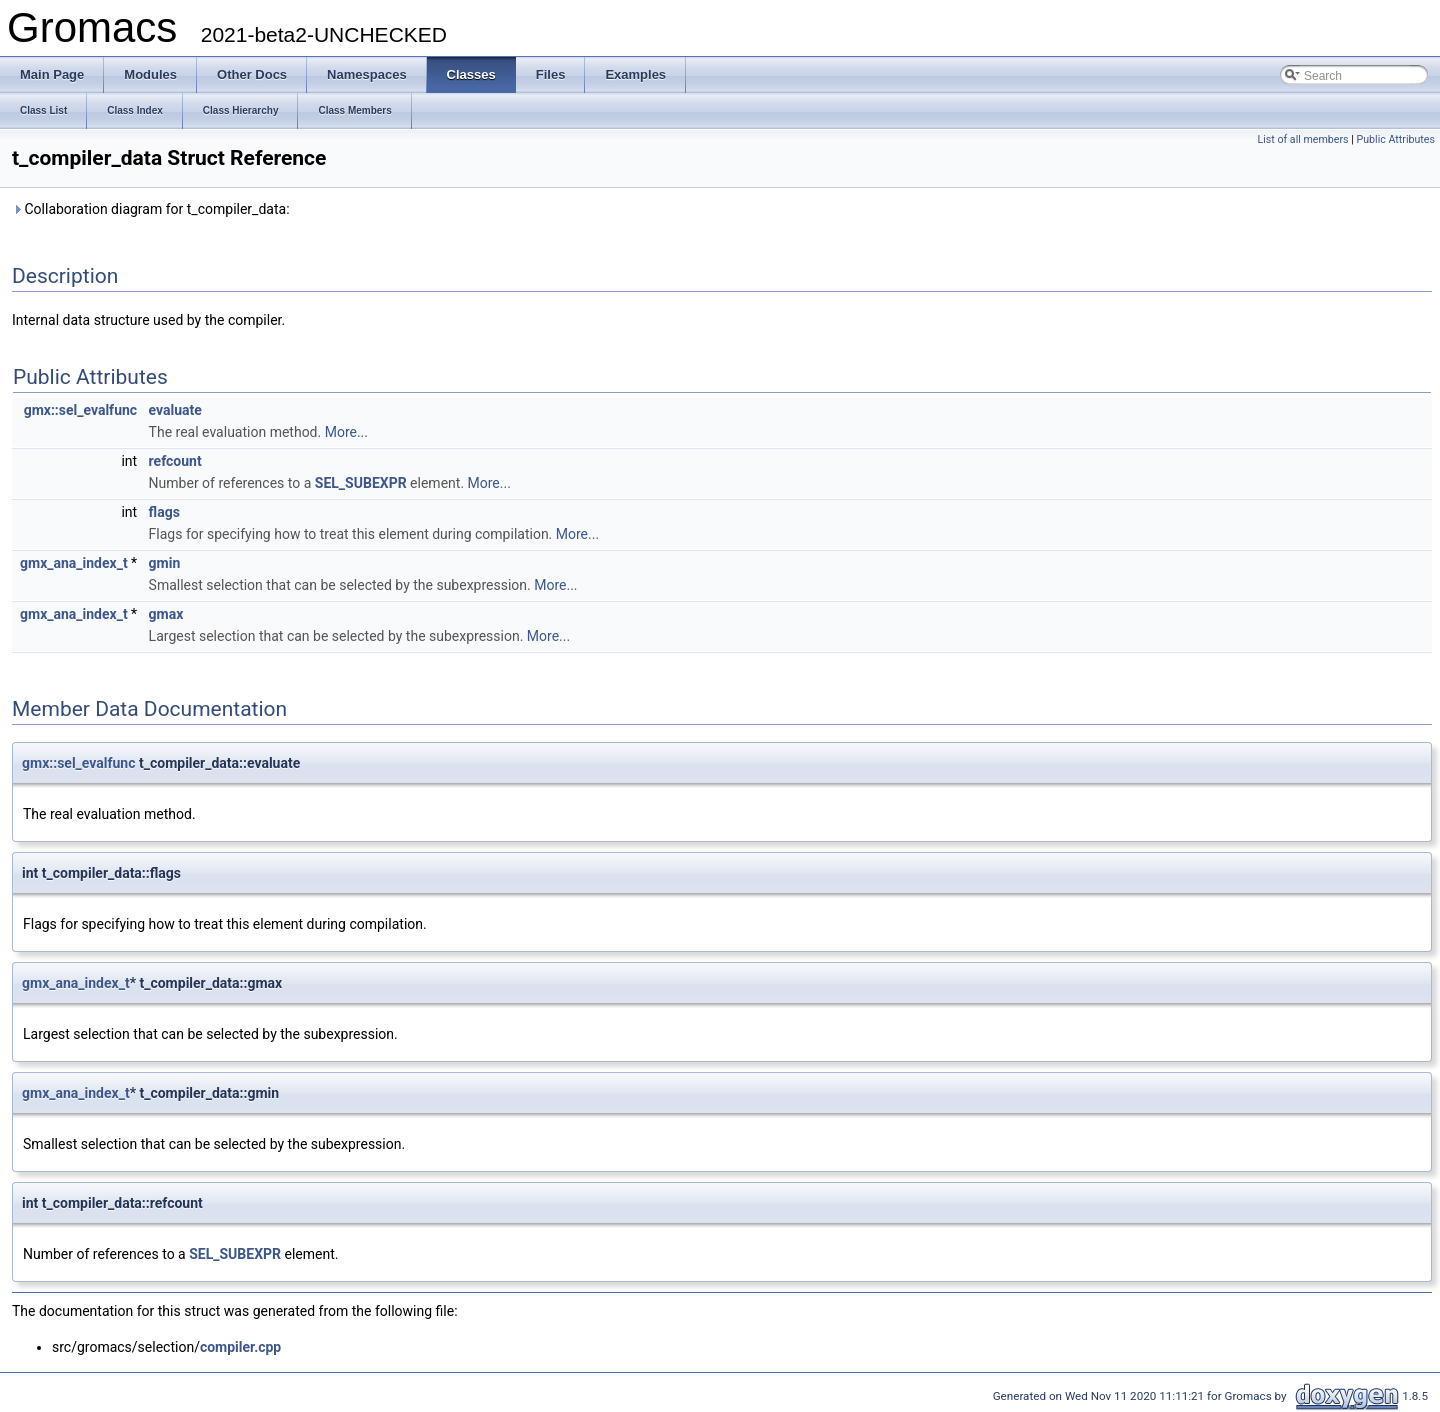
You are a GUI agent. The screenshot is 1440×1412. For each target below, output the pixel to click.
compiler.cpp (240, 1347)
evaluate (175, 410)
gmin (165, 563)
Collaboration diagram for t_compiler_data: (151, 209)
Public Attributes (1395, 139)
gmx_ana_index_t (74, 563)
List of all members (1302, 139)
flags (164, 512)
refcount (175, 461)
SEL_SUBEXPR (361, 483)
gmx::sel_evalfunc (80, 410)
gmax (166, 614)
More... (346, 432)
